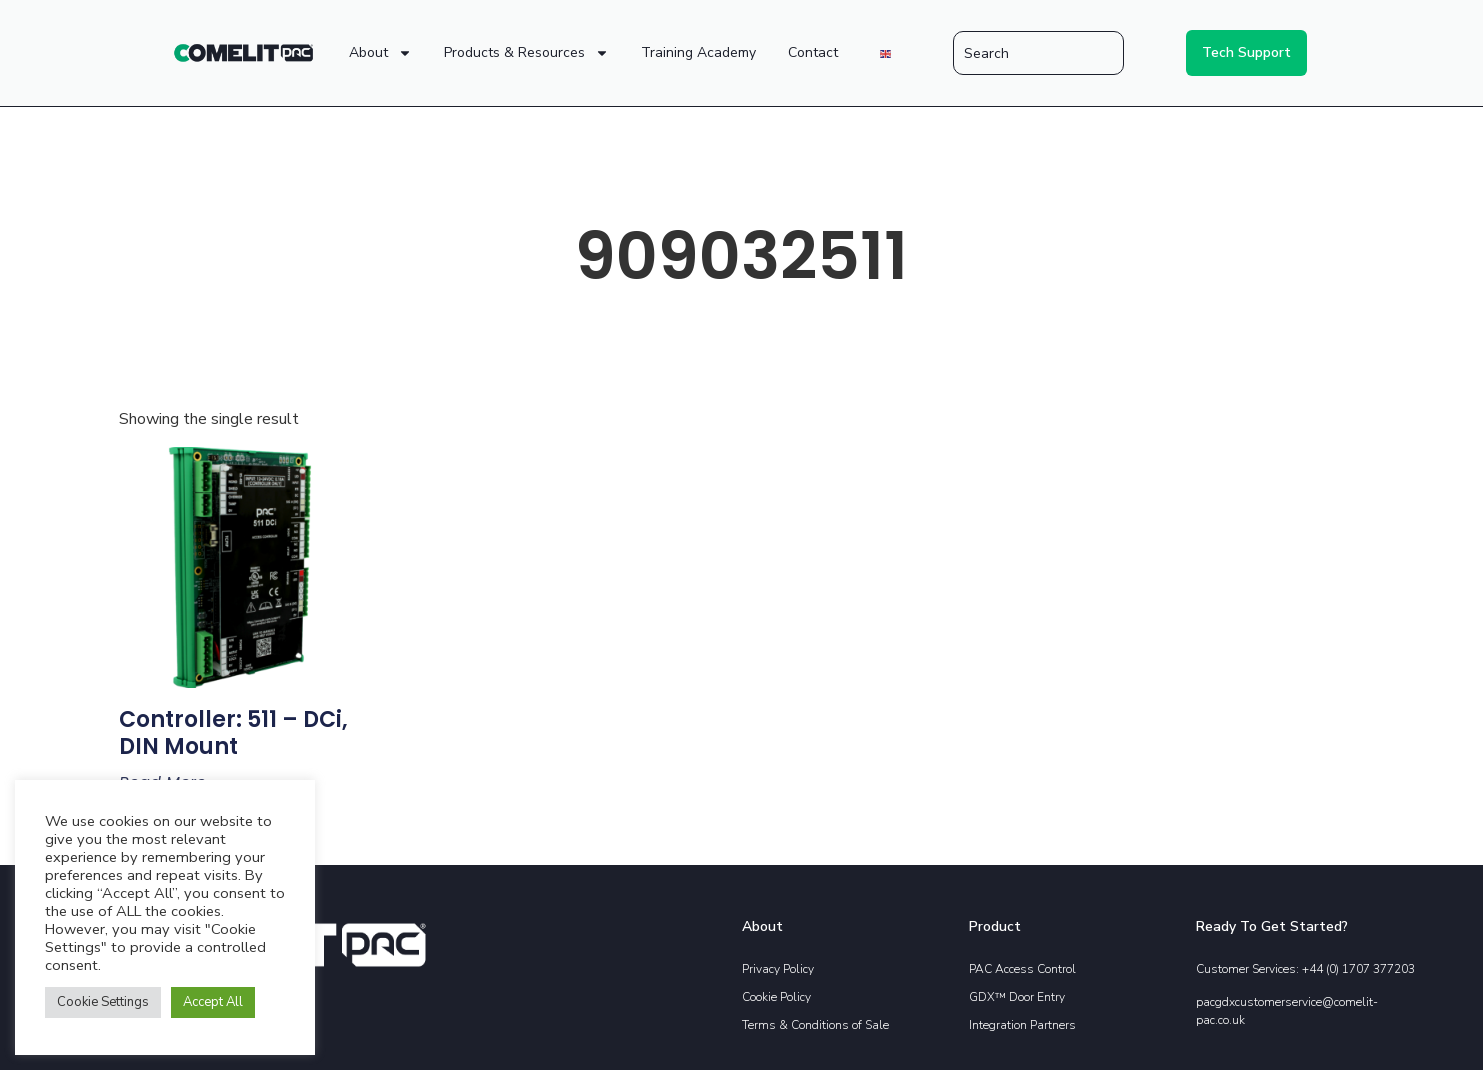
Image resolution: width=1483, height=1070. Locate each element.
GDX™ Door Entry (1017, 997)
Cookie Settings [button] (103, 1002)
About (380, 53)
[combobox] (1038, 53)
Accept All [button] (213, 1002)
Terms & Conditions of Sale (815, 1025)
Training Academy (698, 52)
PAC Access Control (1022, 969)
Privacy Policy (778, 969)
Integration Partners (1022, 1025)
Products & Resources (526, 53)
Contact (813, 52)
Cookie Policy (776, 997)
